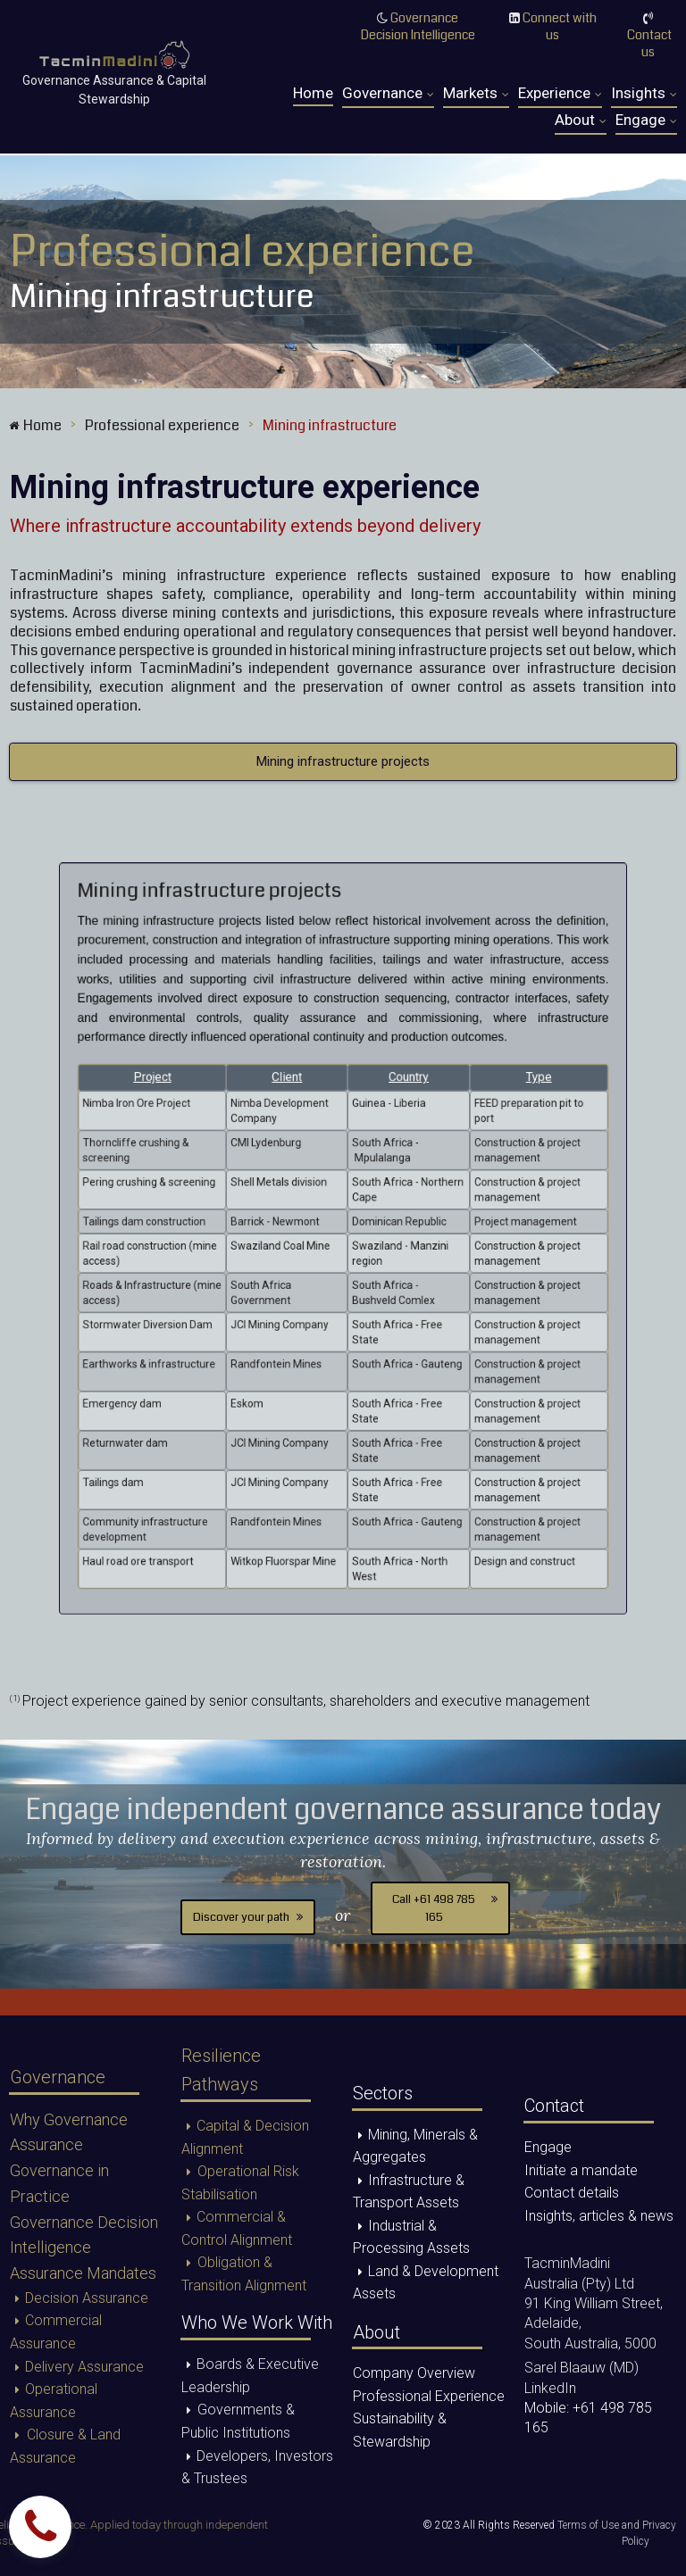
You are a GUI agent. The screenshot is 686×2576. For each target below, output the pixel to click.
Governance (388, 94)
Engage (646, 120)
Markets (476, 94)
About (581, 120)
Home (313, 93)
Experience (560, 94)
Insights (644, 94)
